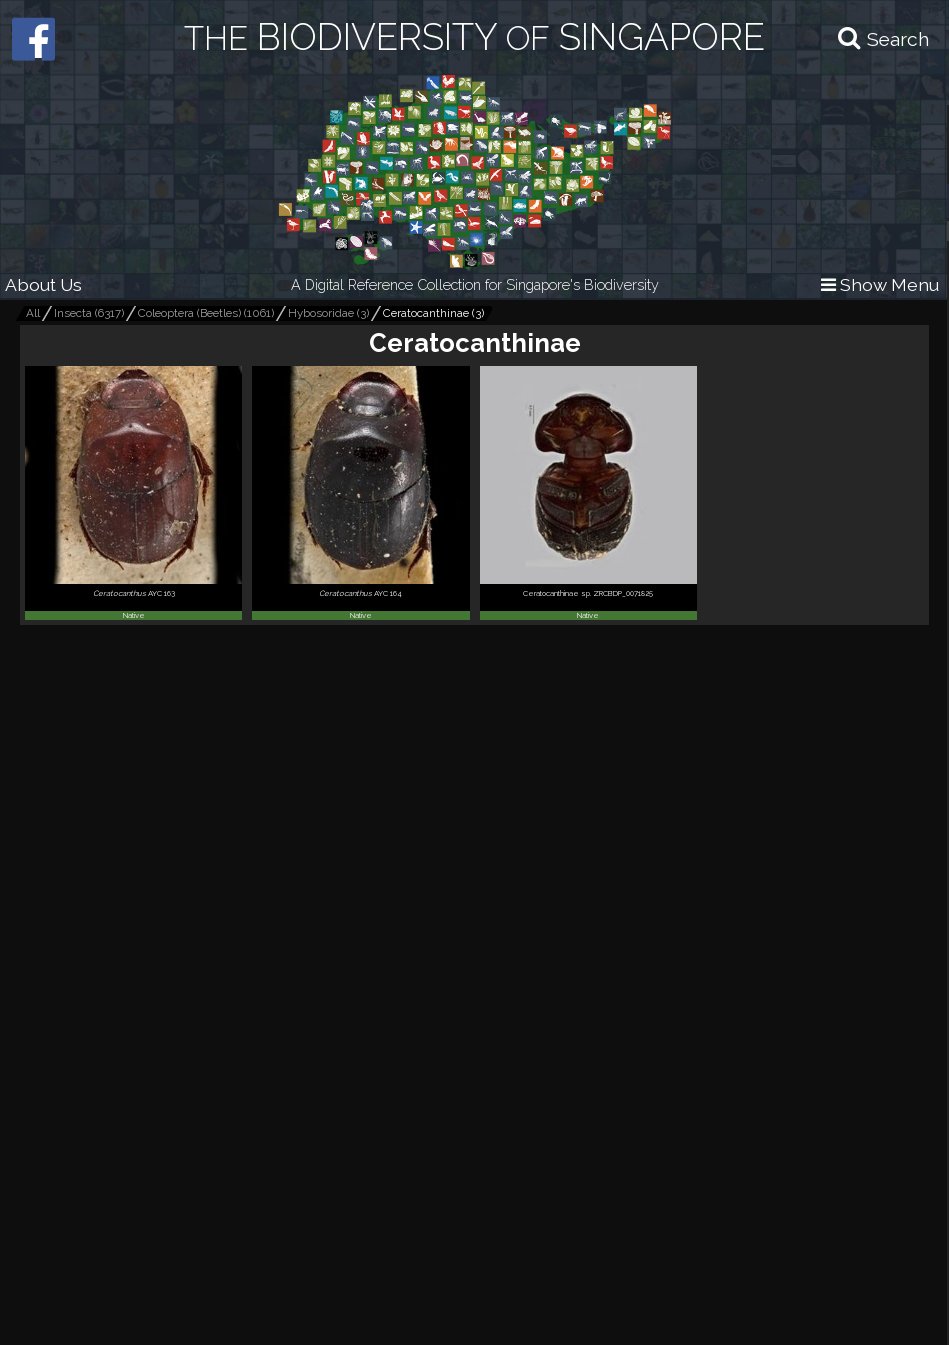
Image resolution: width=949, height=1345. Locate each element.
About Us (43, 284)
